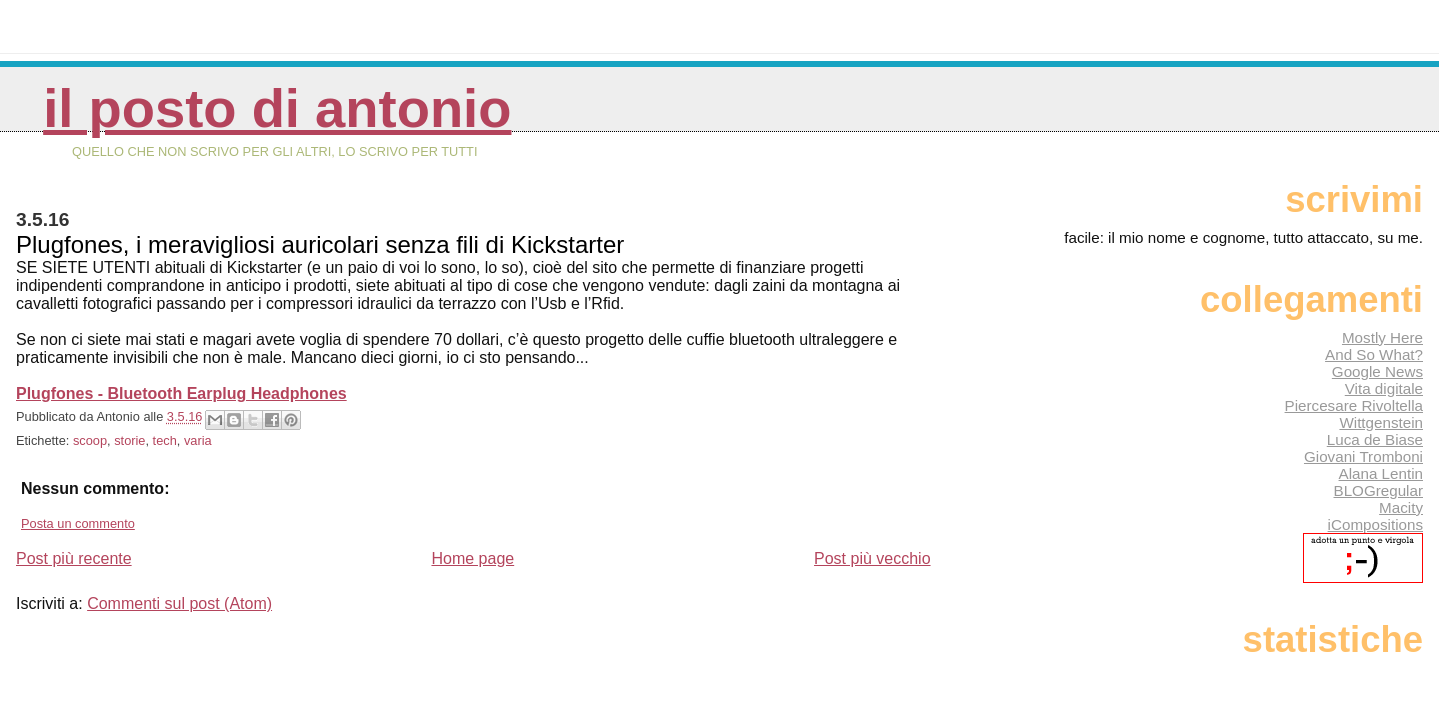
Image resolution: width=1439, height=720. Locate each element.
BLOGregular (1378, 490)
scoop (90, 440)
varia (198, 440)
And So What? (1374, 354)
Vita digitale (1384, 388)
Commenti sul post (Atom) (179, 603)
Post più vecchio (872, 558)
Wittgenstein (1381, 422)
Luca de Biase (1375, 439)
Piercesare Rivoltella (1354, 405)
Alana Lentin (1381, 473)
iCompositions (1375, 524)
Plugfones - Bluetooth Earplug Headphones (181, 393)
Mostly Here (1382, 337)
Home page (472, 558)
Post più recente (74, 558)
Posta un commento (78, 523)
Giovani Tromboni (1363, 456)
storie (129, 440)
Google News (1377, 371)
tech (165, 440)
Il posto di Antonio (277, 108)
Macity (1401, 507)
